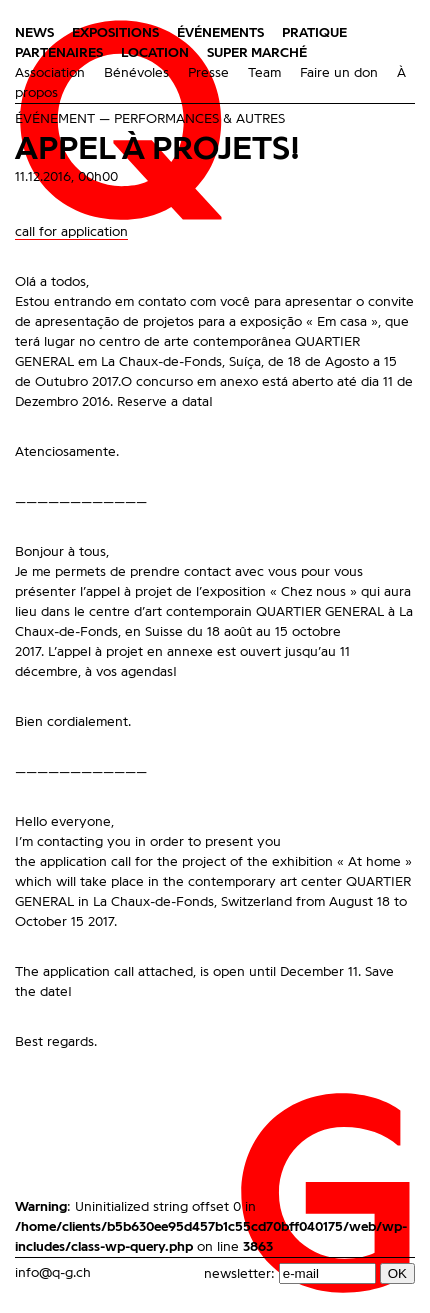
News (34, 33)
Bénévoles (136, 73)
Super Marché (257, 53)
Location (155, 53)
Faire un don (339, 73)
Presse (208, 73)
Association (50, 73)
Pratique (314, 33)
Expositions (115, 33)
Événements (220, 33)
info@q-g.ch (53, 1273)
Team (264, 73)
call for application (71, 232)
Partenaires (59, 53)
